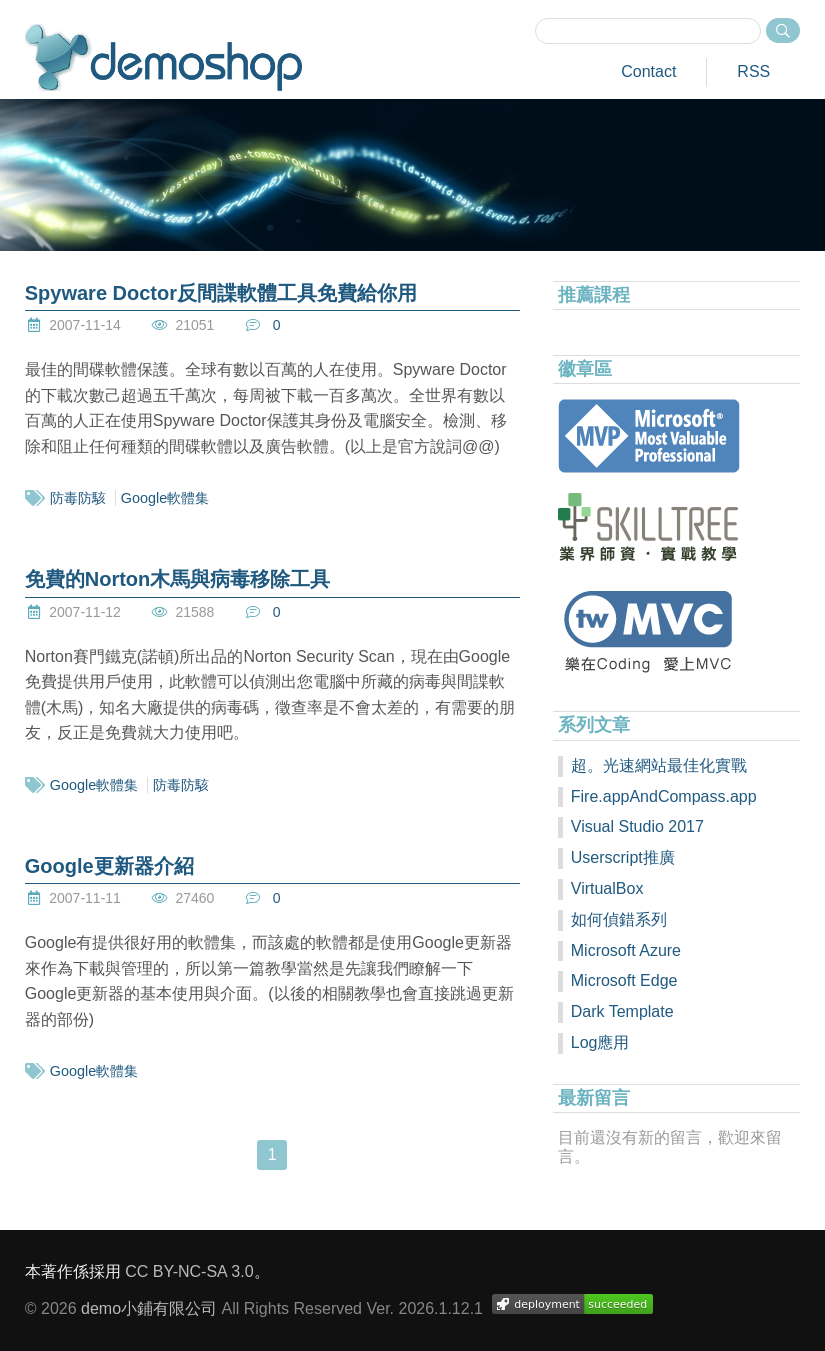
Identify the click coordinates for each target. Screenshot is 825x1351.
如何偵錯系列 (619, 919)
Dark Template (622, 1011)
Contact (648, 71)
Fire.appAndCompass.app (664, 796)
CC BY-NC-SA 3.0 (189, 1271)
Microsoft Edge (624, 980)
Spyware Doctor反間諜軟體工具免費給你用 (221, 293)
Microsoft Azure (626, 950)
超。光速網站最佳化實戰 (659, 765)
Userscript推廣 (623, 857)
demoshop (163, 57)
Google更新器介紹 (109, 866)
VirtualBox (607, 888)
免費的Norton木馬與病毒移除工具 (178, 579)
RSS (753, 71)
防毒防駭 (78, 498)
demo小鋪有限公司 (149, 1308)
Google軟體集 (165, 498)
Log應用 (600, 1042)
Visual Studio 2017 (637, 826)
